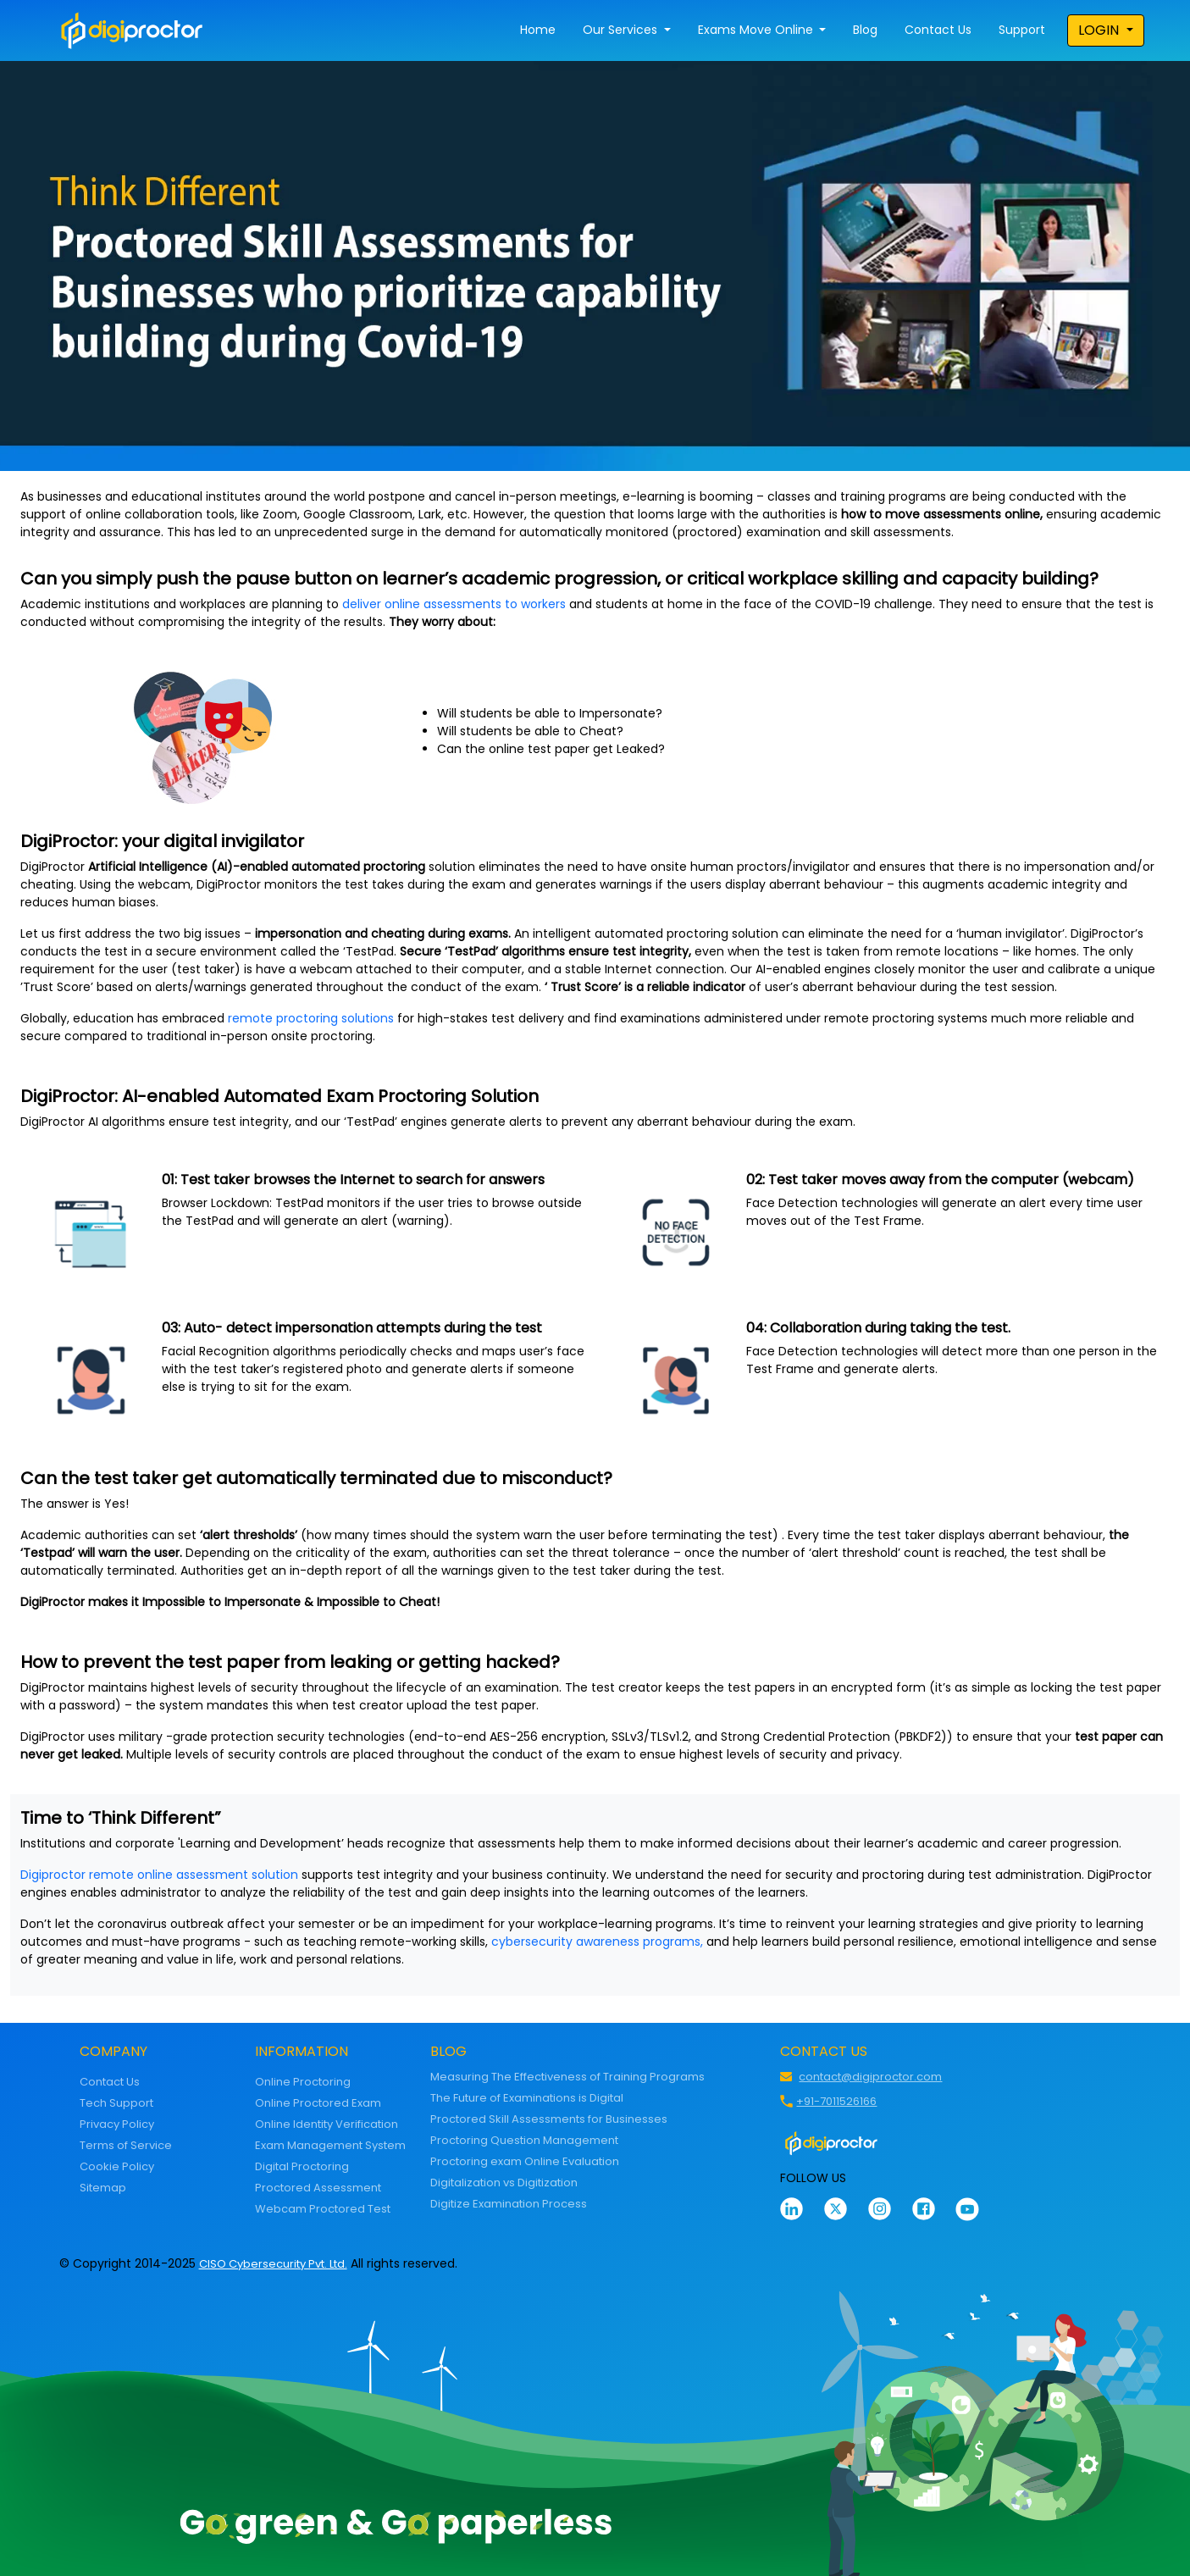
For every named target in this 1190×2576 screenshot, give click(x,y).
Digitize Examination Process (508, 2204)
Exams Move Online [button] (757, 29)
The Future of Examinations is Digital (526, 2098)
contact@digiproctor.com (870, 2077)
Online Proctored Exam (318, 2103)
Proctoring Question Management (524, 2140)
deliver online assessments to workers (454, 604)
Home (538, 29)
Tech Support (116, 2103)
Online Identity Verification (326, 2124)
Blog (865, 29)
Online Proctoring (303, 2082)
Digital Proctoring (302, 2166)
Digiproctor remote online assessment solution (159, 1874)
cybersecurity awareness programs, (597, 1941)
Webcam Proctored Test (322, 2209)
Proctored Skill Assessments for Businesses (548, 2119)
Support (1022, 29)
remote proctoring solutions (311, 1018)
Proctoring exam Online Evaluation (524, 2161)
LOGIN (1100, 30)
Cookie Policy (117, 2166)
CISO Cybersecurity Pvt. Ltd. (273, 2264)
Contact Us (938, 29)
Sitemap (103, 2188)
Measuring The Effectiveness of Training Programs (567, 2077)
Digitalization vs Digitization (504, 2182)
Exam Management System (330, 2145)
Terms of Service (126, 2145)
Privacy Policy (117, 2124)
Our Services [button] (622, 29)
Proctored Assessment (318, 2188)
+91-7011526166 (836, 2101)
